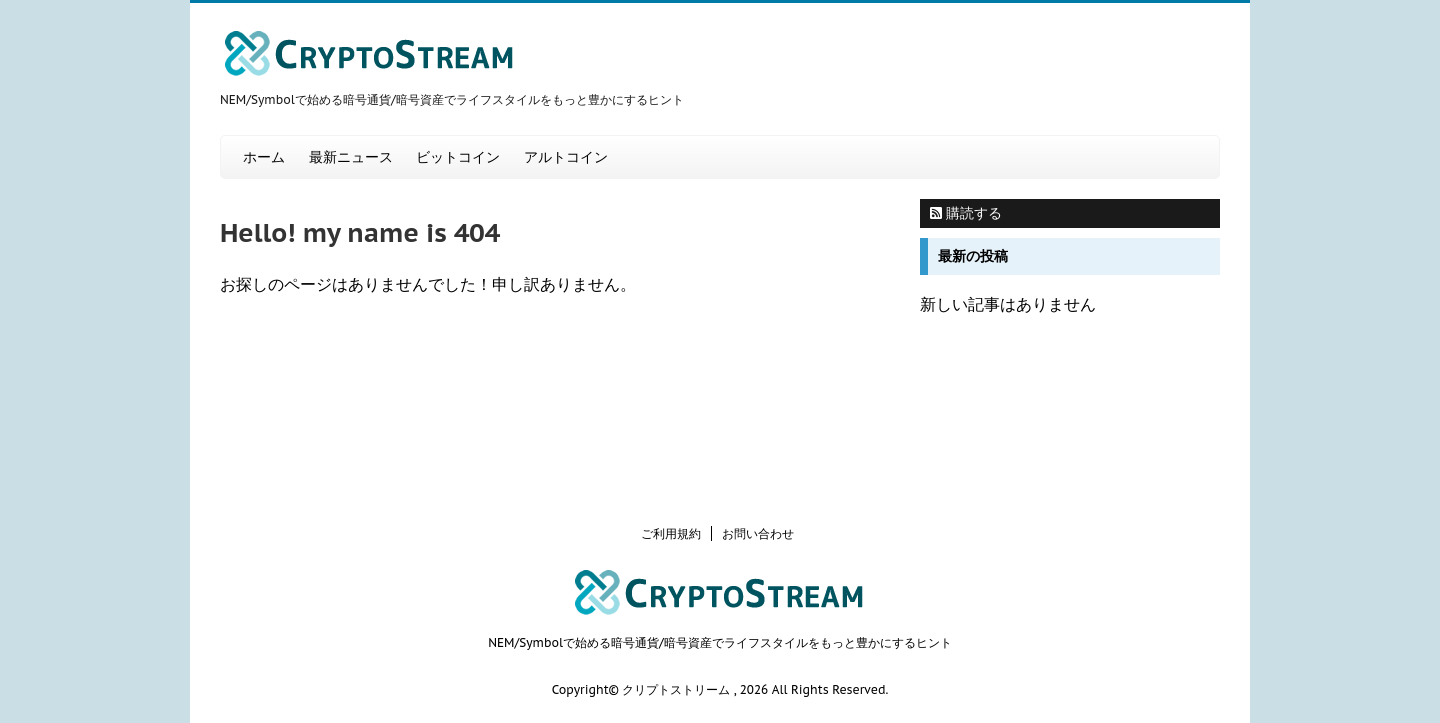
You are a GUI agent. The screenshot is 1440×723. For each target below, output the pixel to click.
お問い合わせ (758, 533)
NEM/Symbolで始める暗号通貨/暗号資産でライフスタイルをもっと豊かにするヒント (720, 642)
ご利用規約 (671, 533)
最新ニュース (351, 157)
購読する (966, 213)
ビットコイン (458, 157)
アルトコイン (566, 157)
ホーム (264, 157)
